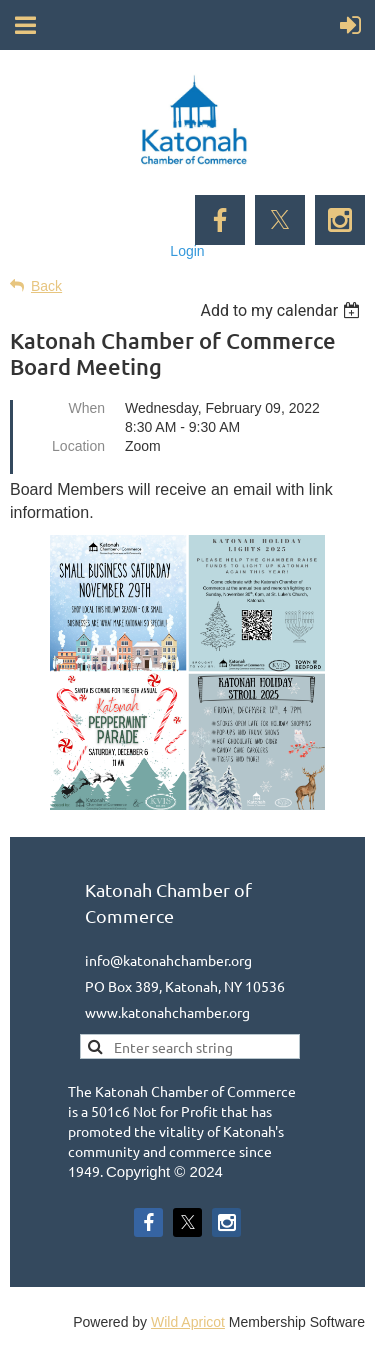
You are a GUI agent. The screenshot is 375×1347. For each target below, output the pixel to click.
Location (78, 446)
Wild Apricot (188, 1322)
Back (46, 286)
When (86, 408)
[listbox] (282, 310)
